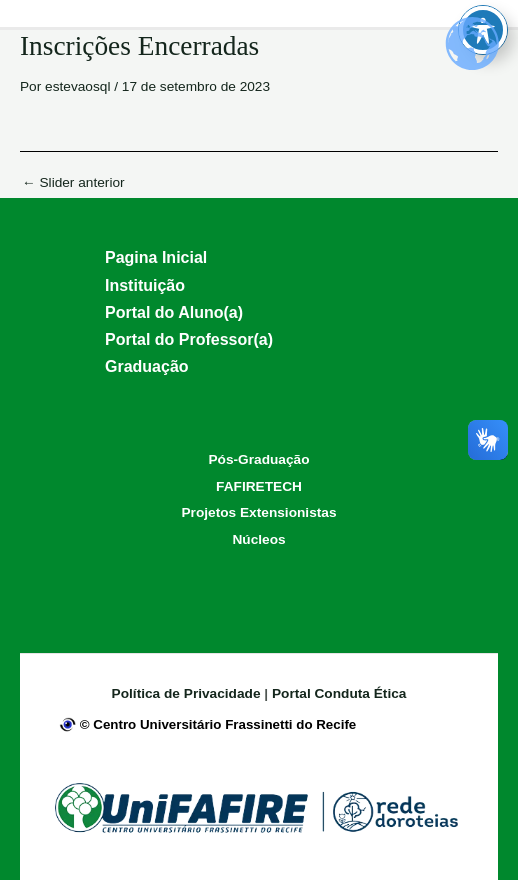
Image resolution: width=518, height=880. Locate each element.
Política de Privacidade (188, 693)
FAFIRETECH (259, 486)
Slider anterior (73, 183)
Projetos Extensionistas (259, 512)
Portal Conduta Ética (339, 693)
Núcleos (258, 539)
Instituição (145, 285)
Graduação (147, 366)
